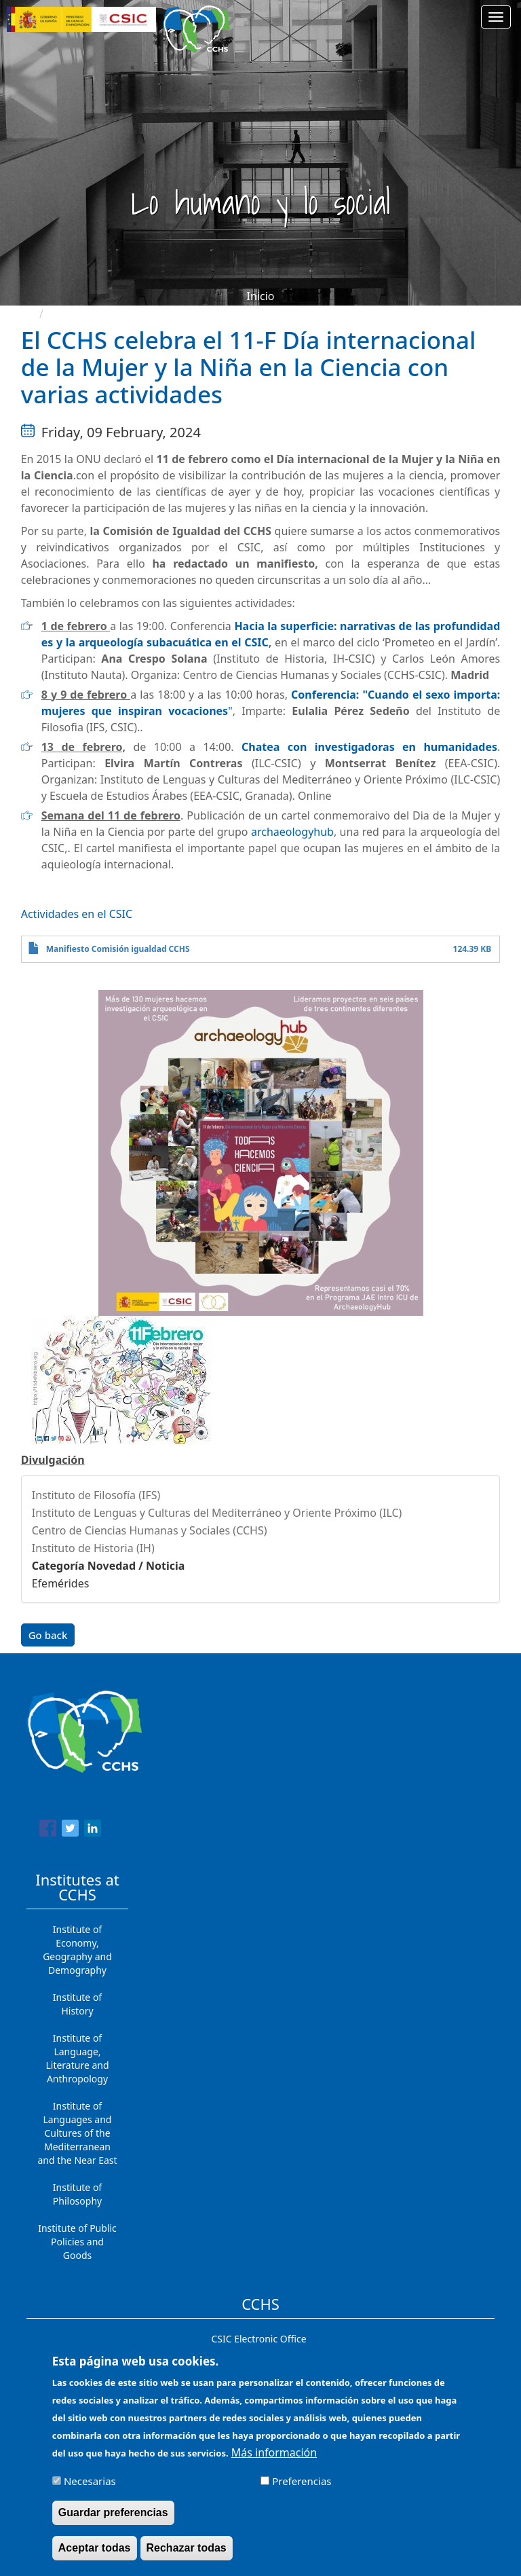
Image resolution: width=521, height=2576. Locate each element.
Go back (48, 1635)
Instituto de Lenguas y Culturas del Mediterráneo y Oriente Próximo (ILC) (217, 1512)
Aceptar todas (94, 2554)
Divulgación (53, 1459)
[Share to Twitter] (70, 1830)
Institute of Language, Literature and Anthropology (77, 2058)
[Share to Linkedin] (92, 1830)
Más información (274, 2458)
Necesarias (90, 2487)
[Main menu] (496, 17)
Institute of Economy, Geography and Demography (77, 1949)
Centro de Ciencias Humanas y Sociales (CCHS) (149, 1530)
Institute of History (77, 2004)
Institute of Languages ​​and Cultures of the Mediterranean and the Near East (77, 2133)
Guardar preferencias (113, 2518)
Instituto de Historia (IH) (93, 1548)
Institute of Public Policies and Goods (77, 2242)
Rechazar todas (187, 2554)
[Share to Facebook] (47, 1830)
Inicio (261, 296)
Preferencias (301, 2487)
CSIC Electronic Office (258, 2338)
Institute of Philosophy (77, 2194)
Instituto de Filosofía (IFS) (96, 1495)
